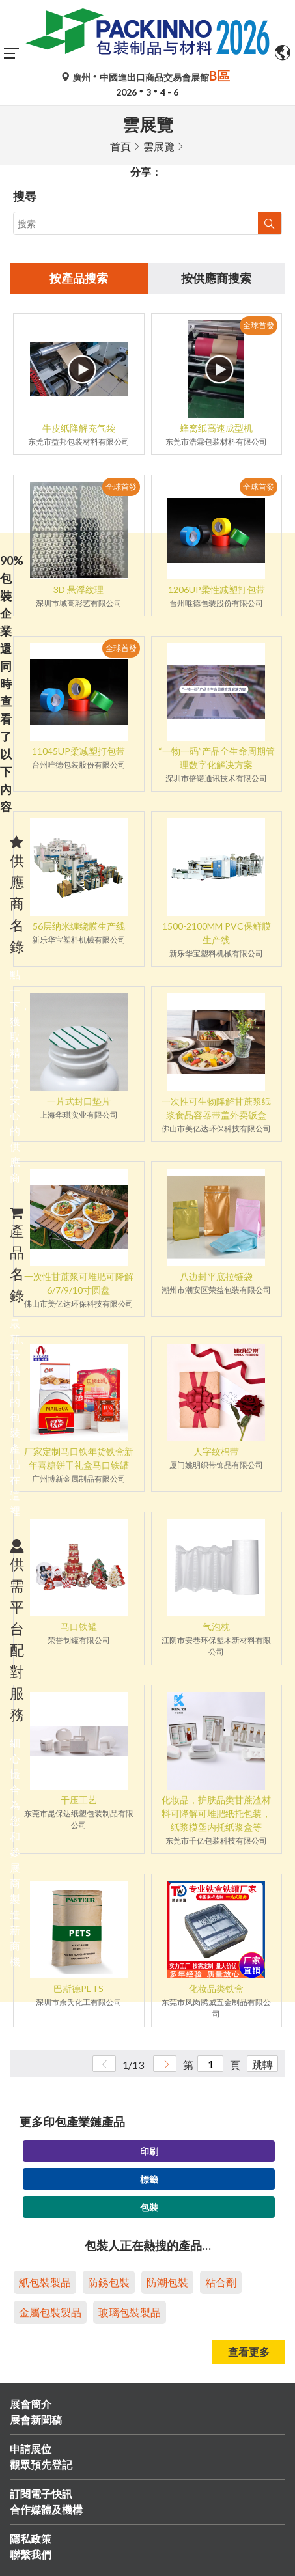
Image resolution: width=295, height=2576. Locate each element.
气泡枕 (216, 1626)
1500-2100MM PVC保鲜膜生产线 (216, 933)
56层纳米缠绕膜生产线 (79, 926)
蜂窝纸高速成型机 (216, 428)
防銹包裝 (109, 2282)
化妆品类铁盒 (216, 1988)
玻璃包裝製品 (129, 2312)
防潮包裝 (167, 2282)
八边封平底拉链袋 (216, 1276)
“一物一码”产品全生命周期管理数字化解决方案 (216, 757)
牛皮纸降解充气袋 (78, 428)
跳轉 (262, 2064)
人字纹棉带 (216, 1451)
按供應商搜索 (216, 278)
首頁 (120, 146)
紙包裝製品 (45, 2282)
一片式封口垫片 (79, 1101)
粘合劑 (220, 2282)
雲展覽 (159, 146)
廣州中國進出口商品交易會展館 (147, 77)
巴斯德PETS (78, 1988)
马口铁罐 (79, 1626)
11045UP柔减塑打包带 (78, 750)
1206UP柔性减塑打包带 (216, 589)
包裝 (149, 2207)
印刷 (149, 2151)
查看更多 (249, 2352)
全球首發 (258, 325)
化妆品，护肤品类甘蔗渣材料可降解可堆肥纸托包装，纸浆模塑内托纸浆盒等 (216, 1813)
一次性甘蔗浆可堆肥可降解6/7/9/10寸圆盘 (78, 1283)
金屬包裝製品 (50, 2312)
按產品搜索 (78, 278)
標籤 (149, 2179)
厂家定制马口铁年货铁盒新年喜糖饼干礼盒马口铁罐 (78, 1458)
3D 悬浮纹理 (78, 589)
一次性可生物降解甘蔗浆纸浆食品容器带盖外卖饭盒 (216, 1108)
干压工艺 (79, 1799)
